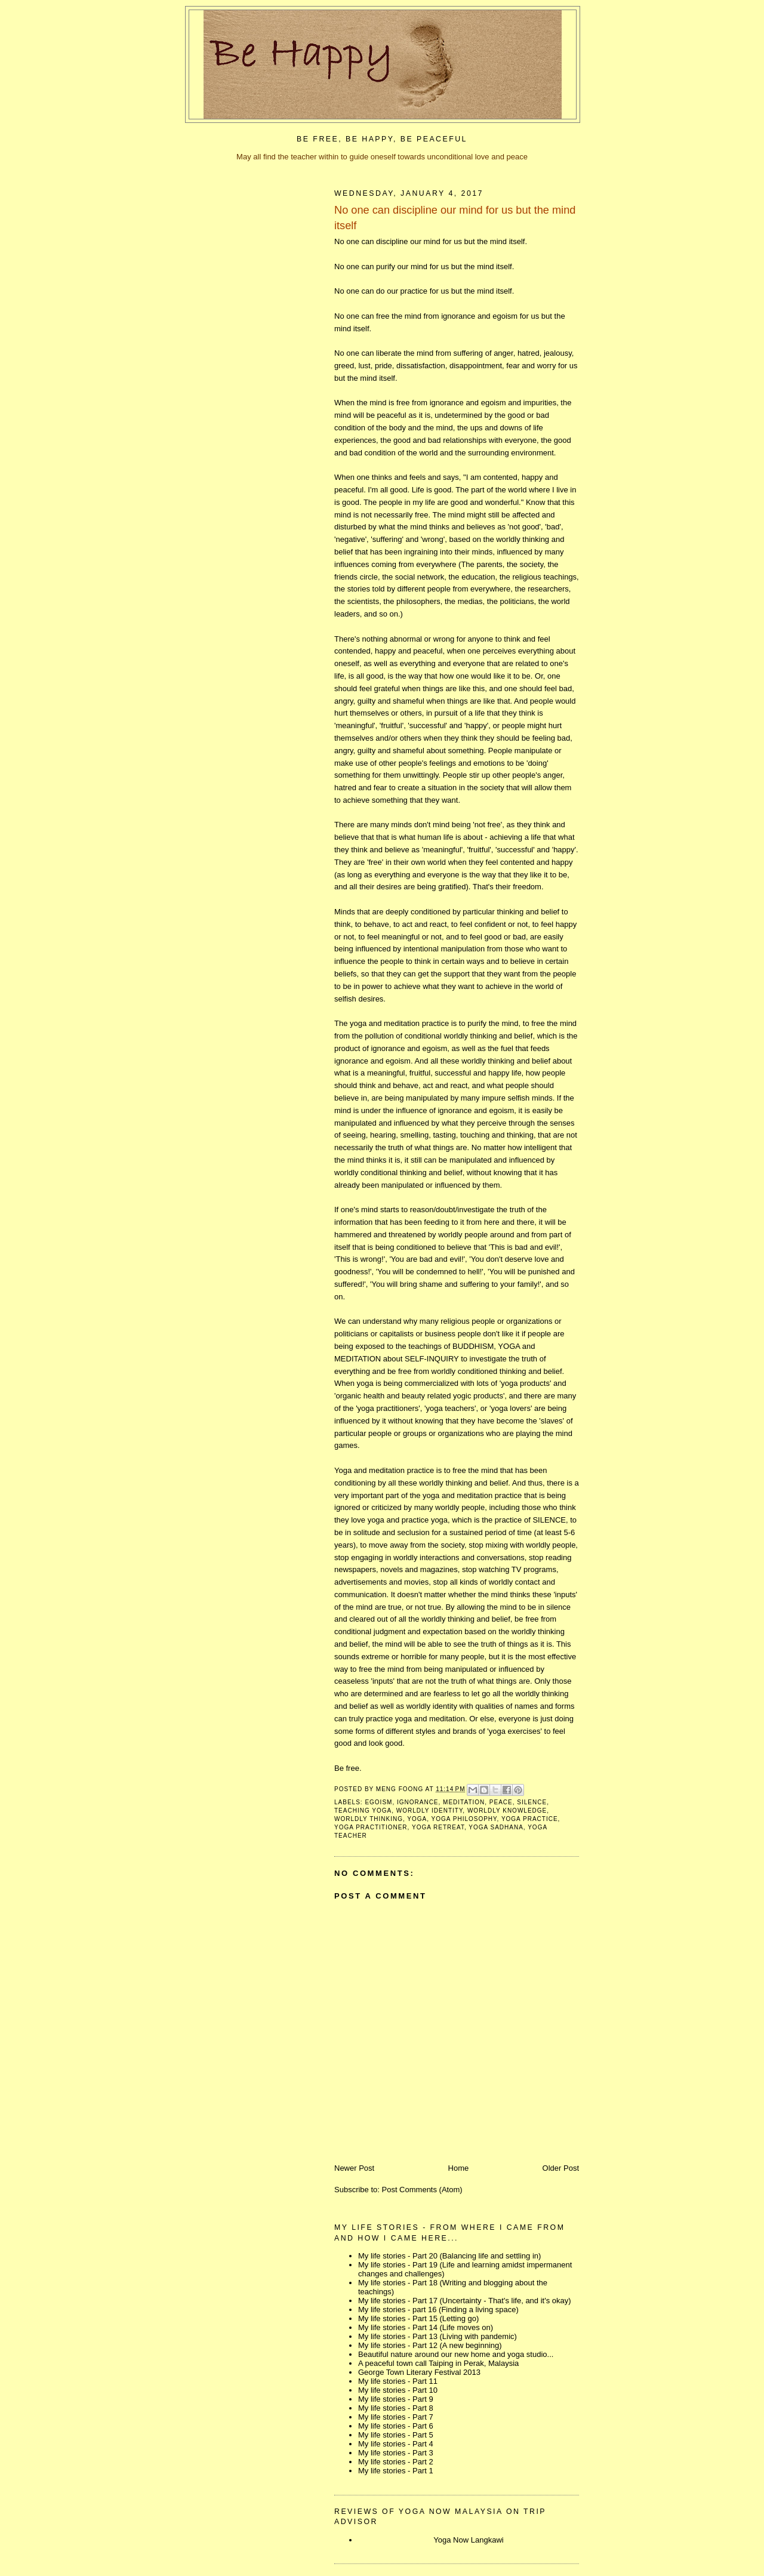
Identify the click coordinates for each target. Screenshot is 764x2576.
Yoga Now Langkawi (468, 2539)
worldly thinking (368, 1819)
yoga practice (529, 1819)
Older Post (561, 2168)
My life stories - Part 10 (398, 2390)
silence (532, 1802)
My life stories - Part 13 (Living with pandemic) (437, 2336)
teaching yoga (363, 1810)
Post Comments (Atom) (422, 2189)
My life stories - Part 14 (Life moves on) (425, 2327)
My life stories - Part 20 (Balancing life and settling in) (449, 2255)
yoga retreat (438, 1827)
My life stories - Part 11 (398, 2381)
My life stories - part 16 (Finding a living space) (438, 2309)
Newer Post (354, 2168)
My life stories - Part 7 (395, 2416)
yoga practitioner (371, 1827)
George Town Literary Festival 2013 (419, 2372)
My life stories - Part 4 (395, 2443)
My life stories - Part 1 (395, 2470)
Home (458, 2168)
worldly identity (429, 1810)
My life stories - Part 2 (395, 2461)
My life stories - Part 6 (395, 2425)
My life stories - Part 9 (395, 2399)
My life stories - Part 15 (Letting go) (418, 2318)
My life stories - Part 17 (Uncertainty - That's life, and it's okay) (464, 2300)
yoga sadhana (496, 1827)
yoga (417, 1819)
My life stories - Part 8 (395, 2408)
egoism (378, 1802)
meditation (464, 1802)
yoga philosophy (464, 1819)
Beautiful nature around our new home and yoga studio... (455, 2354)
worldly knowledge (507, 1810)
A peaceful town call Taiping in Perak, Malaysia (438, 2363)
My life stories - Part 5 (395, 2434)
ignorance (418, 1802)
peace (501, 1802)
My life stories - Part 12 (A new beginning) (430, 2345)
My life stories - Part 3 (395, 2452)
